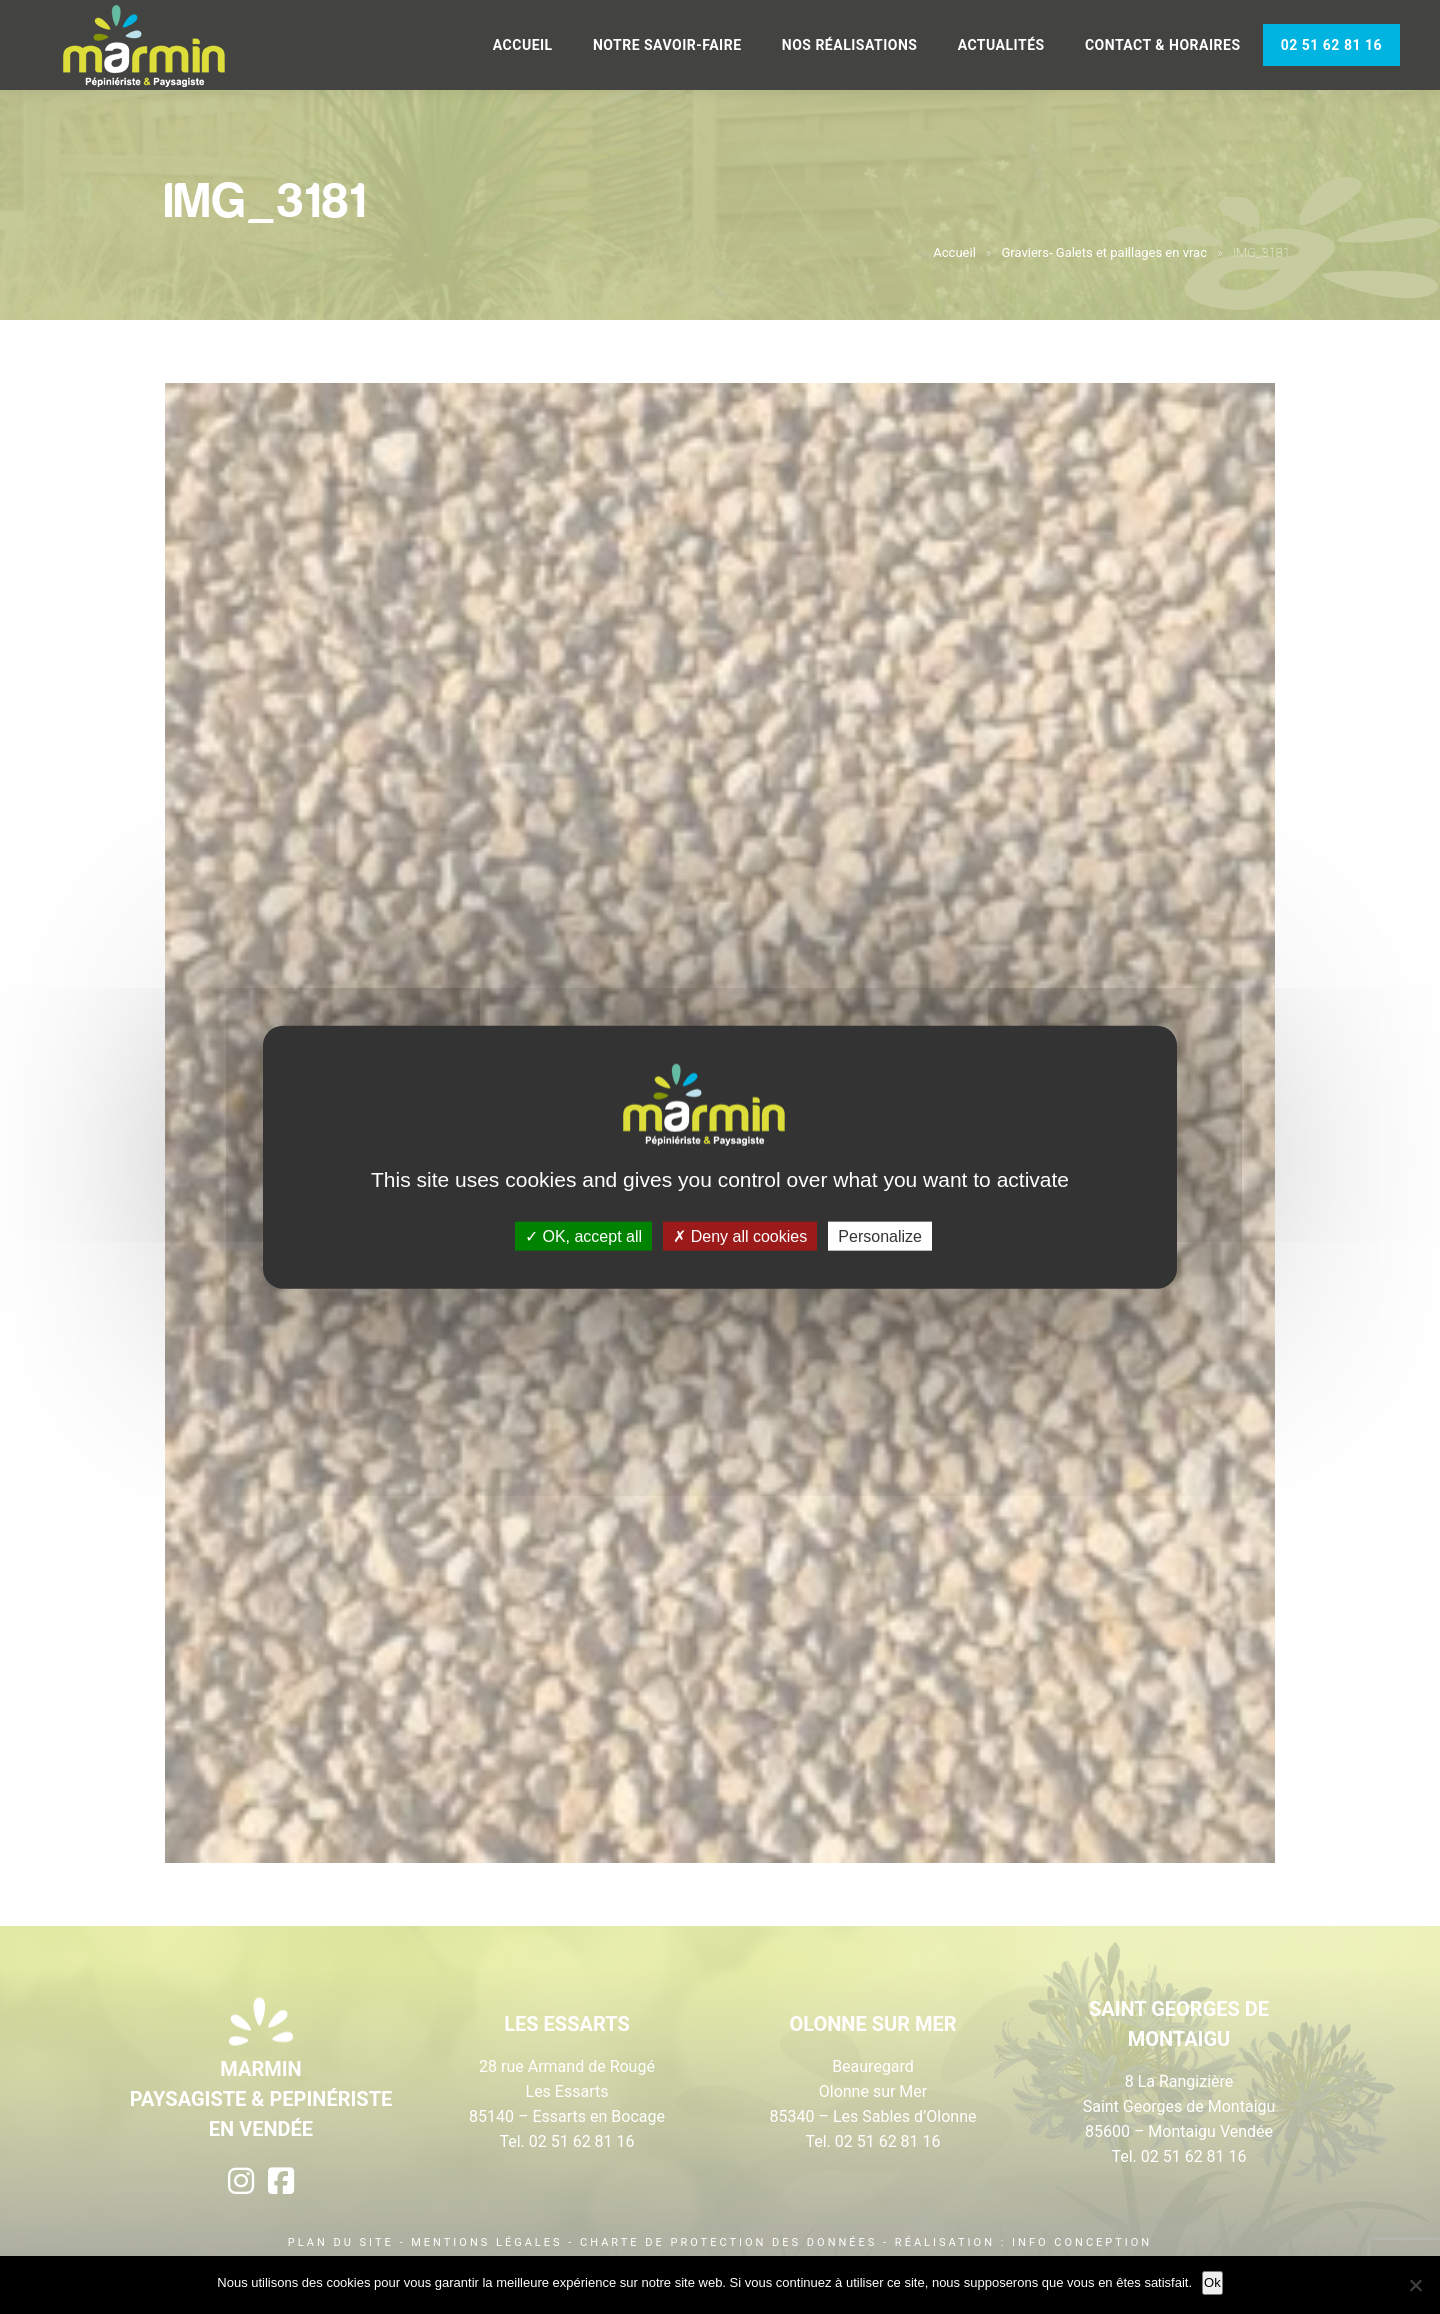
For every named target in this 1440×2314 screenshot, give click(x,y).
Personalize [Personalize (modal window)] (880, 1235)
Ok (1212, 2282)
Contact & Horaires (1163, 45)
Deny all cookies (740, 1235)
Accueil (523, 45)
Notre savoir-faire (667, 45)
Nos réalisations (850, 45)
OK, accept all (583, 1235)
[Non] (1415, 2285)
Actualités (1001, 45)
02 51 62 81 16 (1331, 45)
